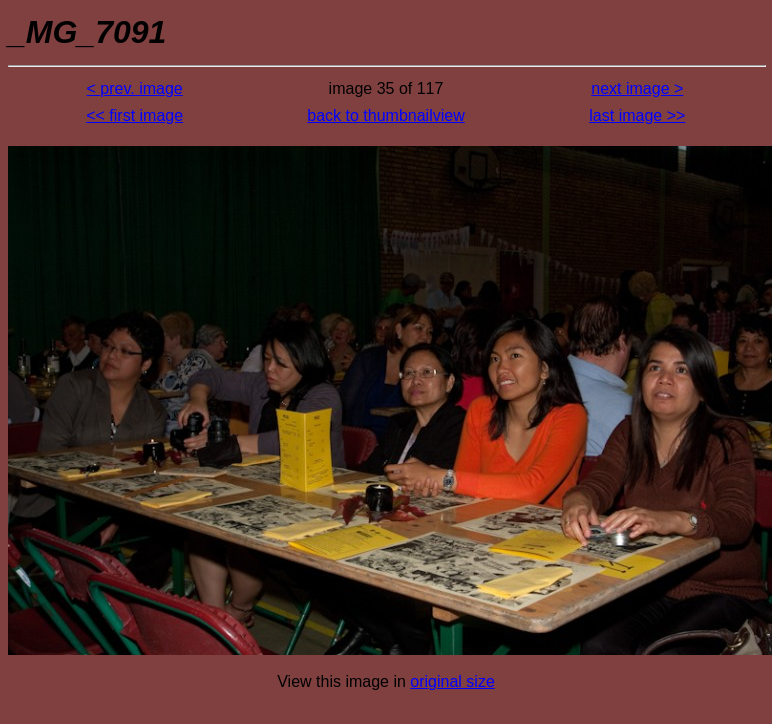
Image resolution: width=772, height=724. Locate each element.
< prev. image (135, 88)
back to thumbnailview (385, 115)
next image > (637, 88)
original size (452, 681)
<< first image (134, 115)
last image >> (637, 115)
